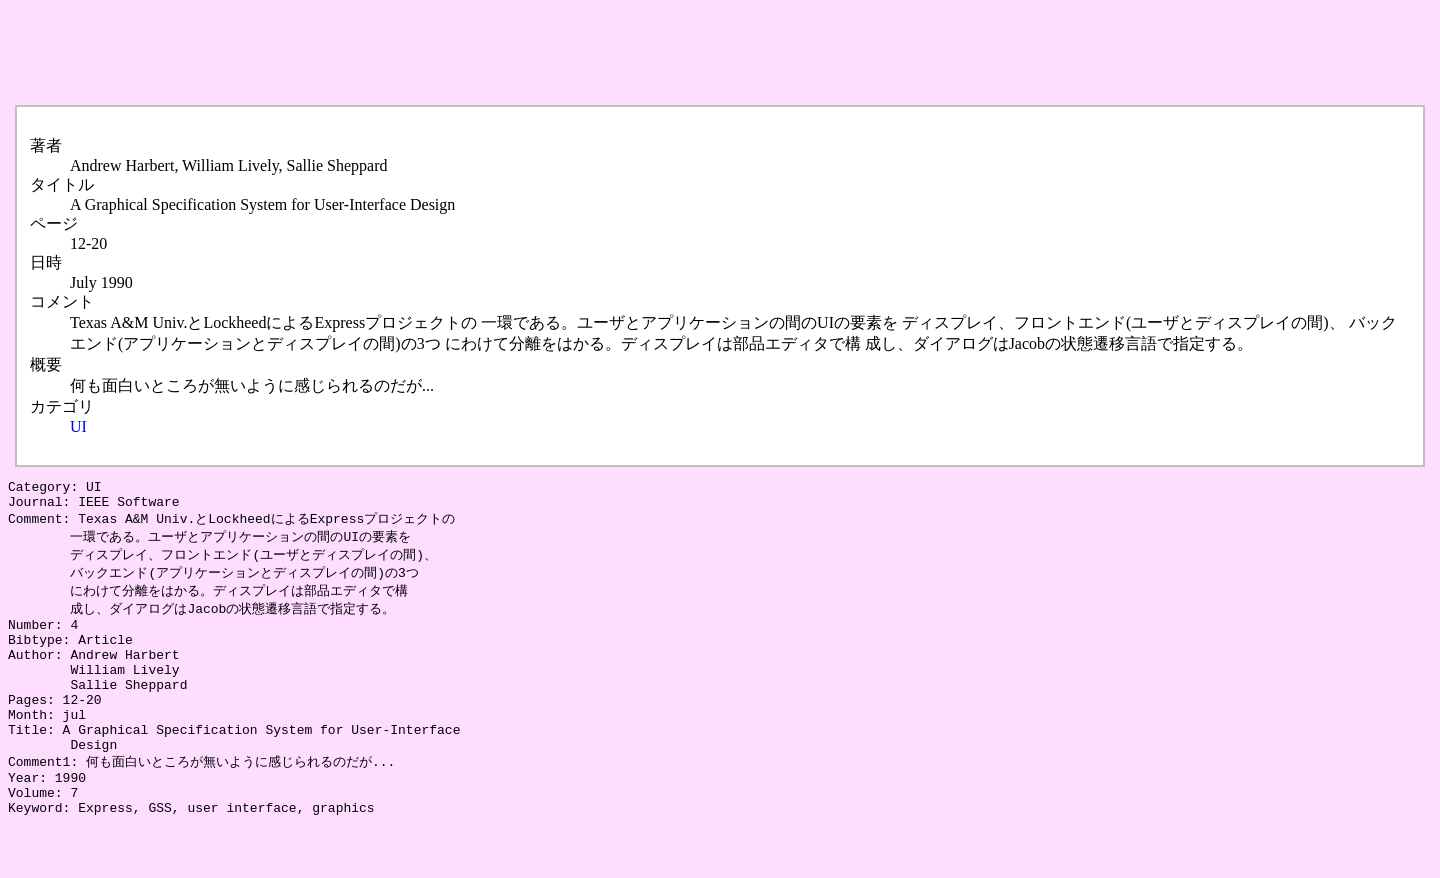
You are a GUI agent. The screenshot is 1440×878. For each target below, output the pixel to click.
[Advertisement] (372, 53)
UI (78, 426)
